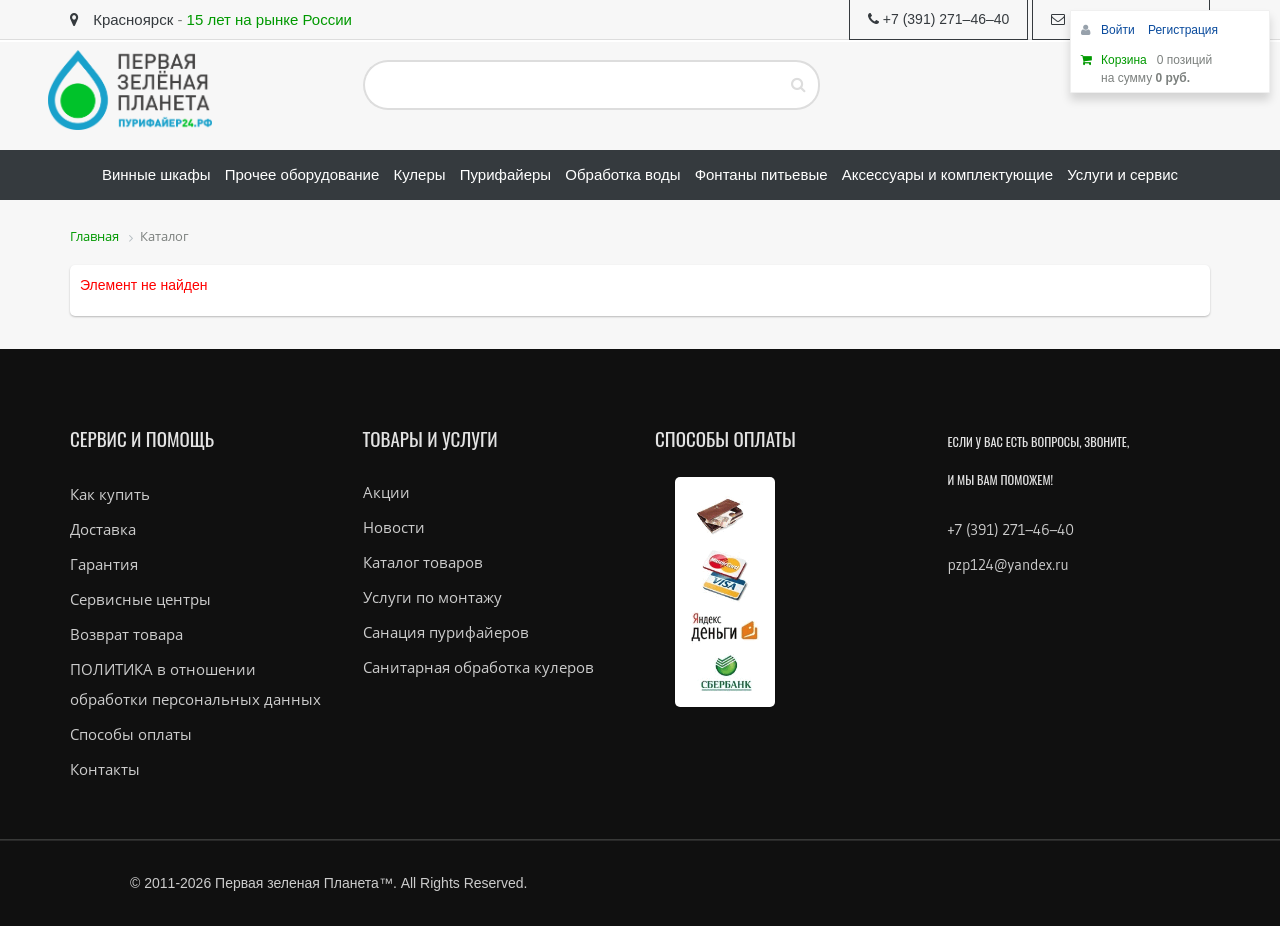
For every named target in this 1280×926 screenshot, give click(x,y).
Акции (386, 492)
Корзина (1124, 60)
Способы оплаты (131, 734)
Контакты (105, 769)
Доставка (103, 529)
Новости (394, 527)
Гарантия (104, 564)
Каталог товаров (423, 562)
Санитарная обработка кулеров (478, 667)
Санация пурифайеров (446, 632)
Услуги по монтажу (432, 597)
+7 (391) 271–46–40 (1011, 529)
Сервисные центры (140, 599)
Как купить (110, 494)
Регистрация (1183, 30)
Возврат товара (126, 634)
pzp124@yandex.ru (1008, 564)
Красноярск (121, 19)
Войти (1119, 30)
